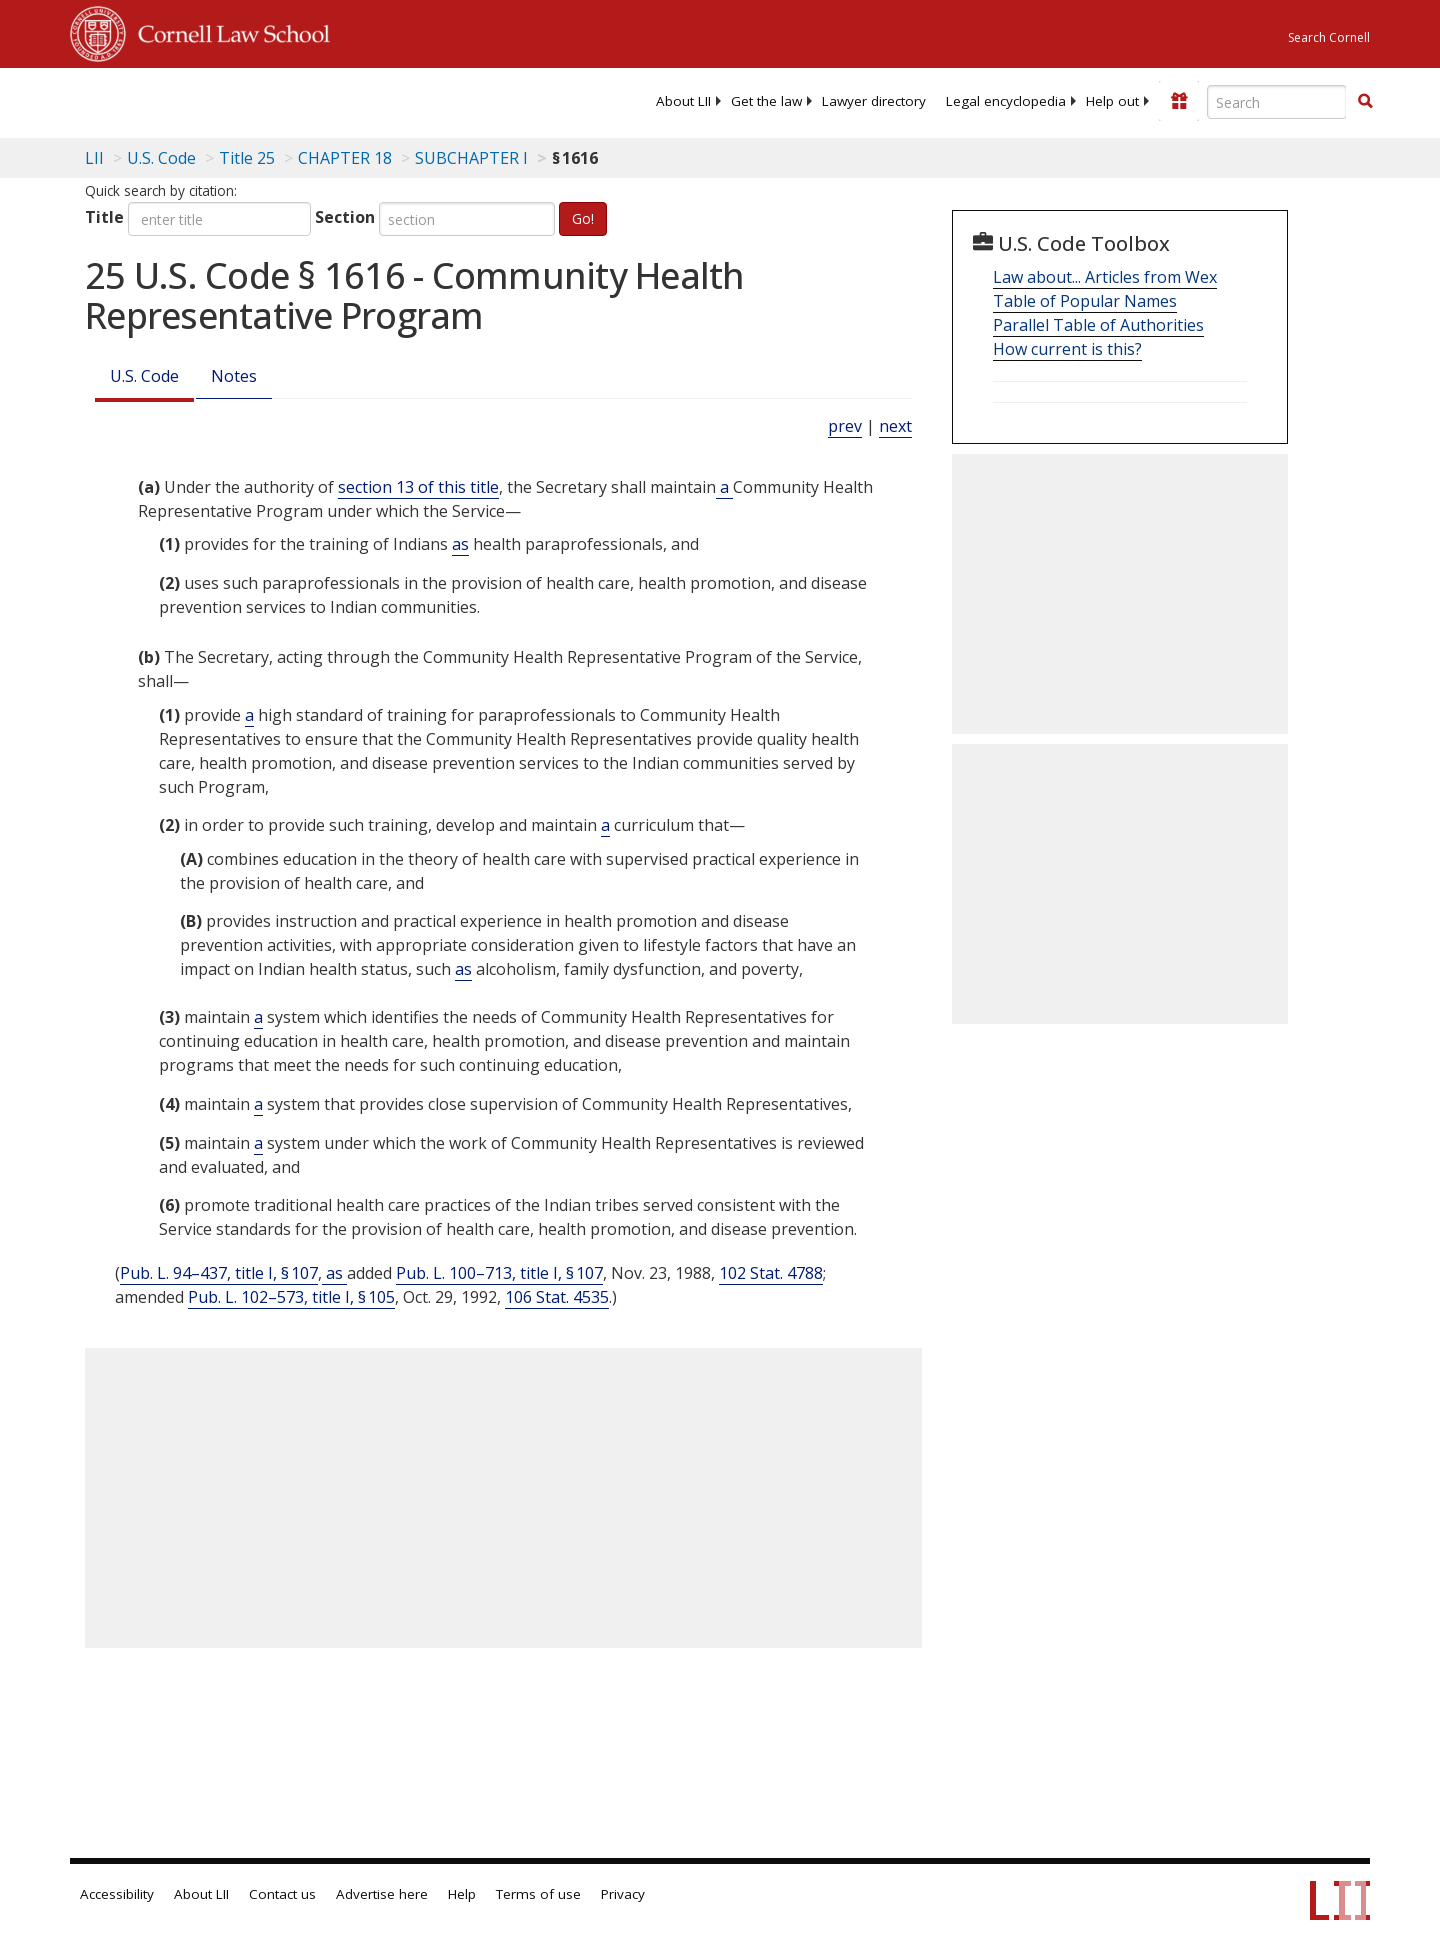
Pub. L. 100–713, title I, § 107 (499, 1273)
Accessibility (117, 1894)
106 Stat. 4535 (557, 1297)
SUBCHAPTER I (471, 158)
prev (845, 426)
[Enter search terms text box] (1277, 102)
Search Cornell (1329, 37)
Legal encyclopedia (1006, 101)
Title (104, 217)
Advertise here (382, 1894)
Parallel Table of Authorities (1098, 325)
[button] (1365, 101)
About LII (683, 101)
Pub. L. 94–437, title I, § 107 (219, 1273)
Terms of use (538, 1894)
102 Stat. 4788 (771, 1273)
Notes (234, 376)
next (895, 426)
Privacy (623, 1894)
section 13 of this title (418, 487)
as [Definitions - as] (460, 544)
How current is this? (1067, 349)
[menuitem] (683, 101)
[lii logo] (295, 100)
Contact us (282, 1894)
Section (345, 217)
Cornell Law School (228, 31)
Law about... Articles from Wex (1105, 277)
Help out (1112, 101)
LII (94, 158)
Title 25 (247, 158)
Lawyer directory (874, 101)
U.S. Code (144, 376)
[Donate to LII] (1179, 101)
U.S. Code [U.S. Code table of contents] (161, 158)
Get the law (766, 101)
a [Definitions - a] (724, 487)
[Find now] (1365, 102)
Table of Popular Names (1085, 301)
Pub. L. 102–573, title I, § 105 (291, 1297)
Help (462, 1894)
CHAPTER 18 (345, 158)
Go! (583, 218)
